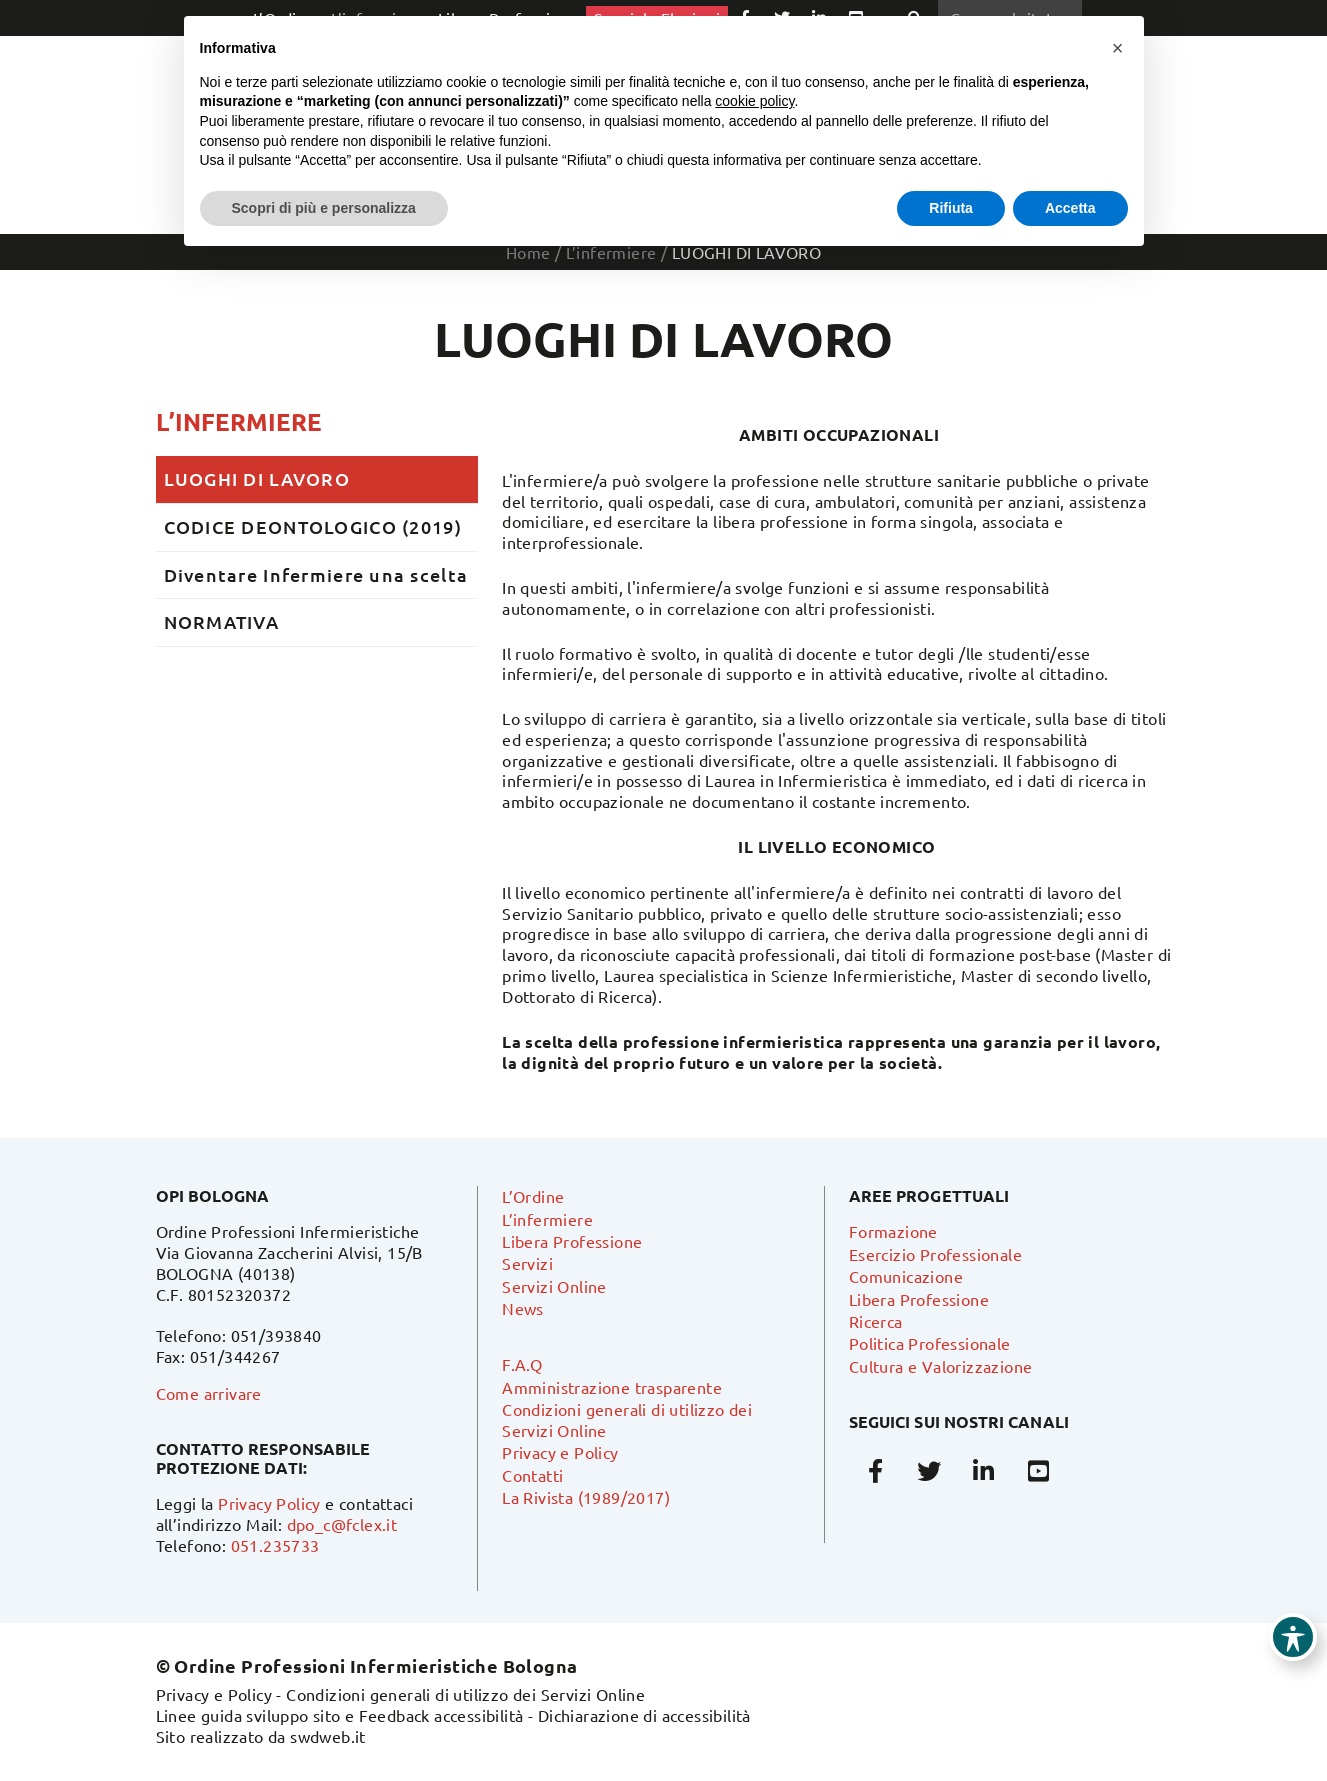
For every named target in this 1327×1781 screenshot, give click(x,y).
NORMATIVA (222, 621)
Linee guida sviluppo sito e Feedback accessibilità (340, 1715)
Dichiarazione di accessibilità (644, 1715)
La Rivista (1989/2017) (586, 1497)
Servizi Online (554, 1286)
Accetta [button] (1070, 208)
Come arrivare (209, 1393)
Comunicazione (906, 1276)
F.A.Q (522, 1364)
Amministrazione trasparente (612, 1387)
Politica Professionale (930, 1343)
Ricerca (876, 1321)
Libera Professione (572, 1241)
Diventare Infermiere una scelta (316, 574)
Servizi (527, 1263)
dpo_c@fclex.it (342, 1524)
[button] (1118, 48)
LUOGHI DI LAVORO (257, 478)
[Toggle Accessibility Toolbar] (1293, 1637)
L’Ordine (533, 1196)
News (523, 1308)
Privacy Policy (269, 1503)
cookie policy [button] (754, 101)
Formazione (893, 1231)
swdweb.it (328, 1736)
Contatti (532, 1475)
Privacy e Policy (560, 1452)
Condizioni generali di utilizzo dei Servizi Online (465, 1694)
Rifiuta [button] (951, 208)
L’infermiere (239, 421)
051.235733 (275, 1545)
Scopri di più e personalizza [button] (324, 208)
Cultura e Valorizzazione (941, 1366)
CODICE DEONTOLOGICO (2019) (313, 526)
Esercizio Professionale (935, 1254)
